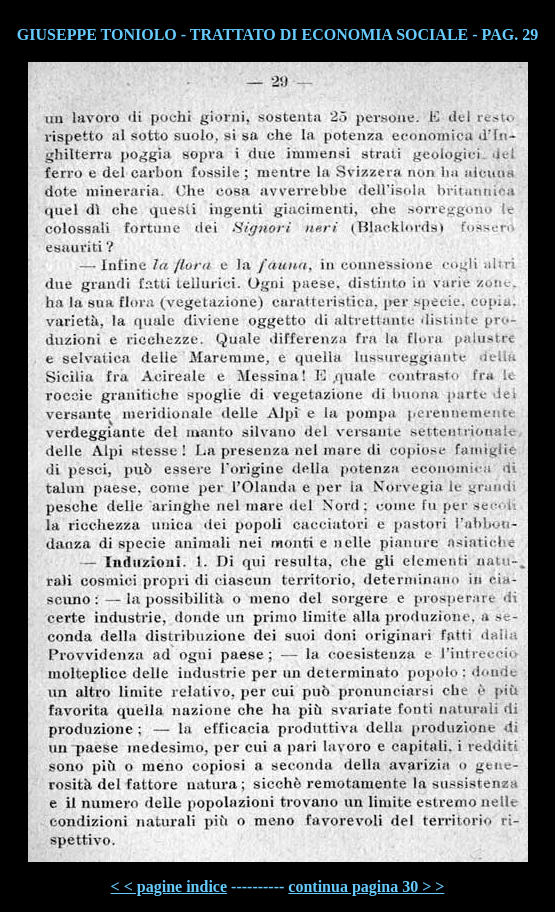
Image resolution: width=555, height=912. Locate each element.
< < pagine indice (169, 886)
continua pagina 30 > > (366, 886)
